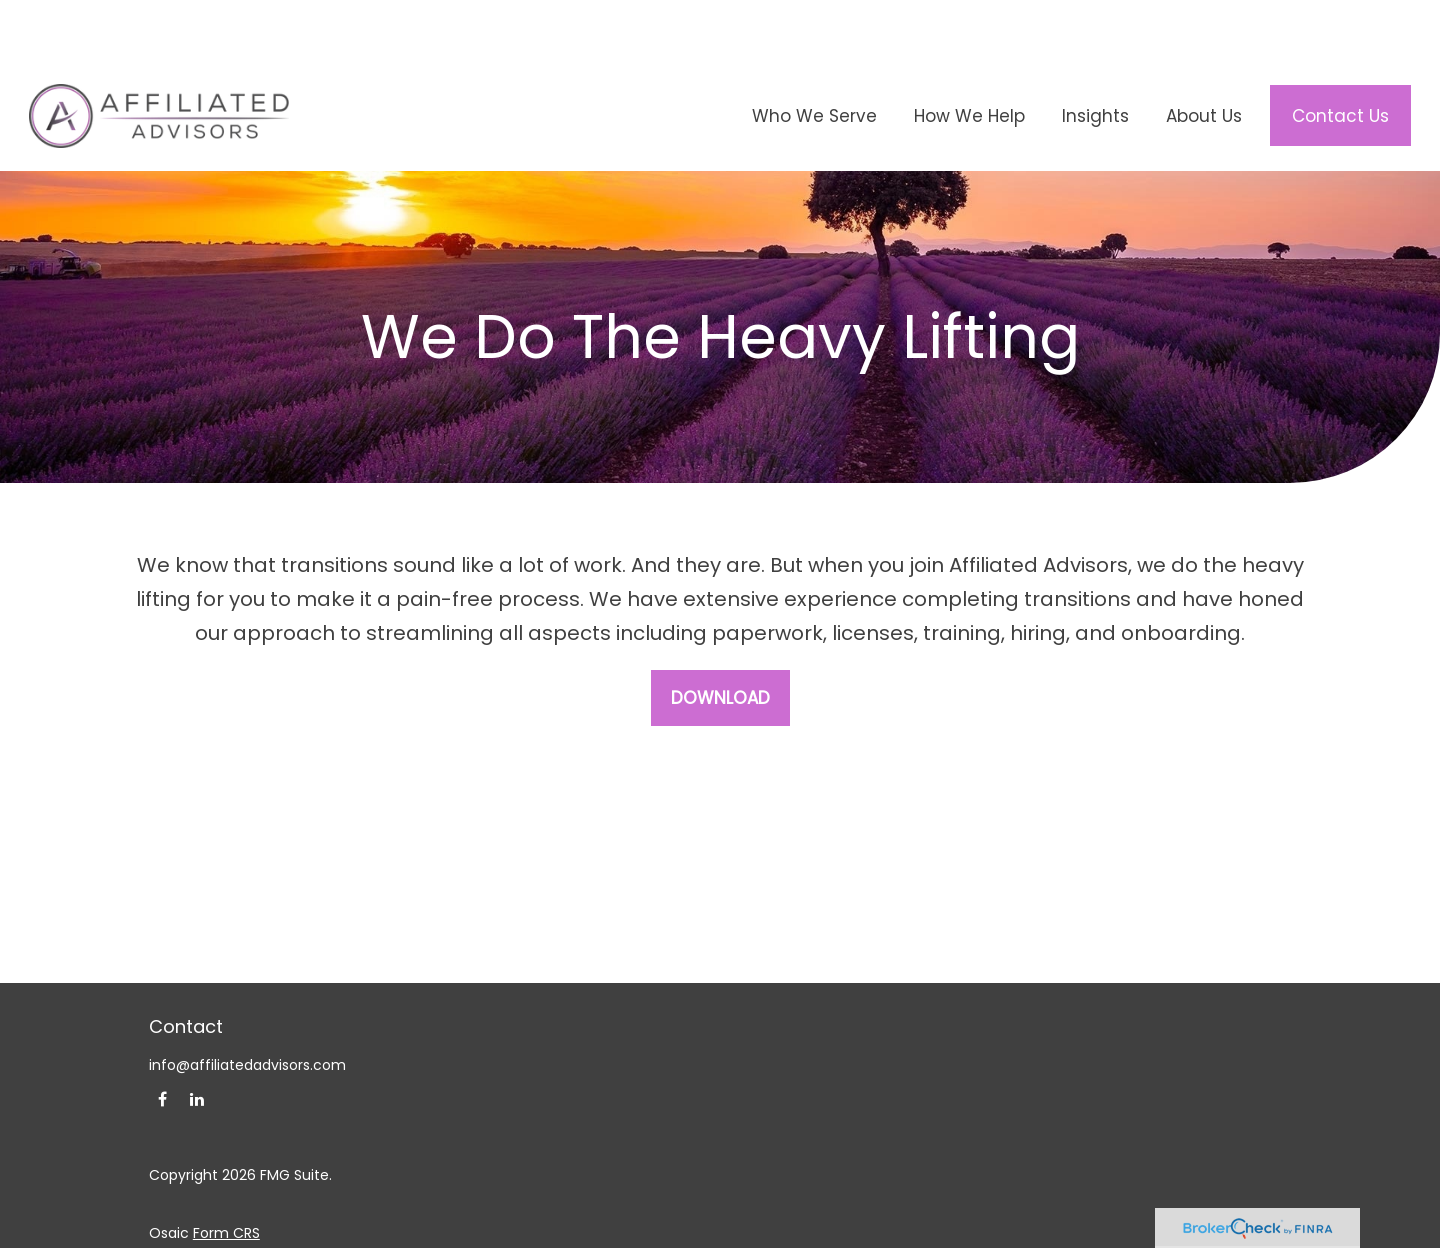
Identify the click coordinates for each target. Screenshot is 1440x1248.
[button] (814, 56)
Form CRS (226, 1173)
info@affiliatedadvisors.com (247, 1005)
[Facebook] (162, 1039)
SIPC (830, 1232)
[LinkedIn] (197, 1039)
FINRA (790, 1232)
